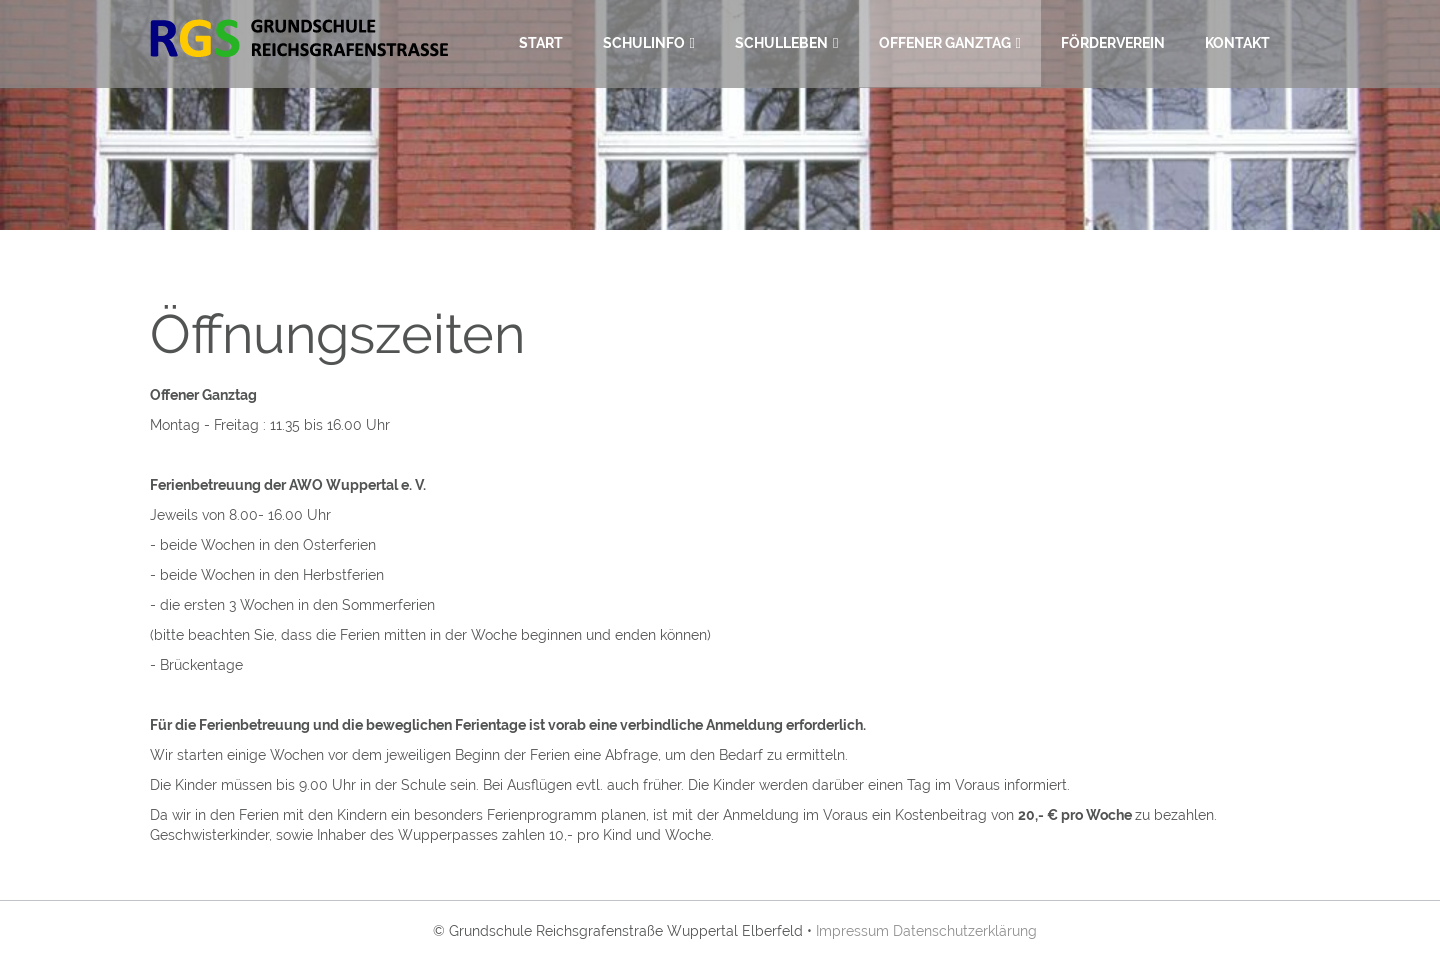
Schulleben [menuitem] (781, 43)
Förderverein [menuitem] (1113, 43)
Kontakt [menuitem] (1237, 43)
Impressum (852, 931)
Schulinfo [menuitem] (644, 43)
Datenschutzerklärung (965, 931)
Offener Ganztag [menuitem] (945, 43)
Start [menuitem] (541, 43)
